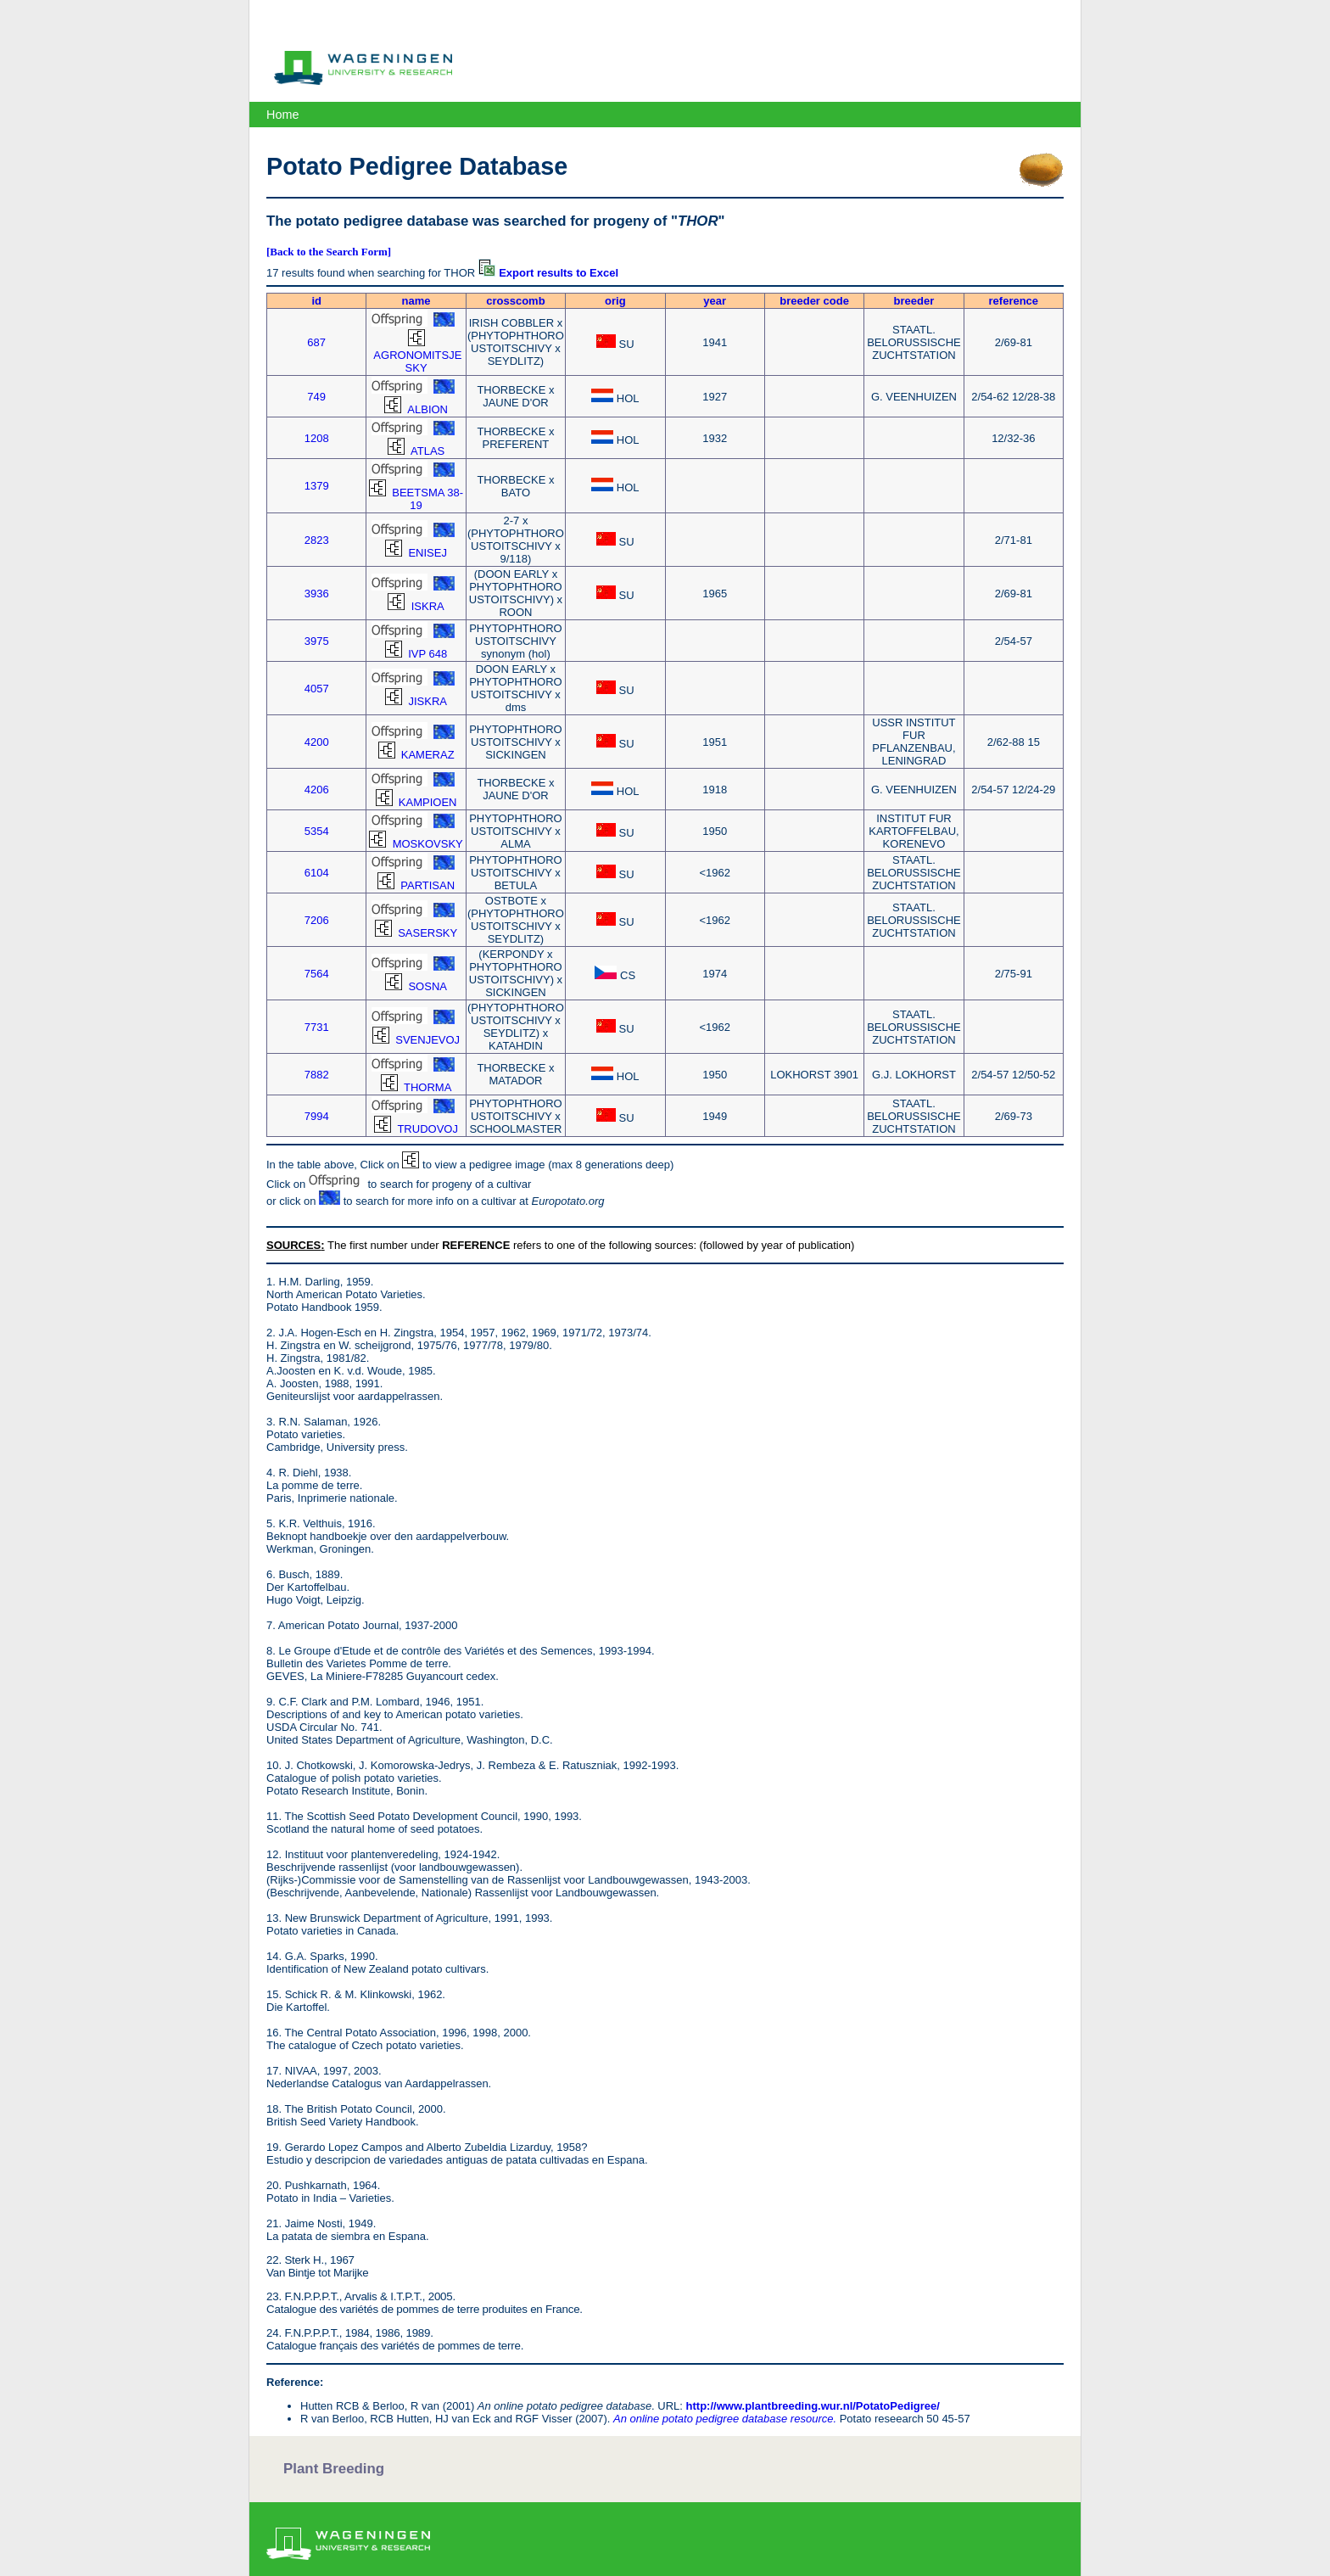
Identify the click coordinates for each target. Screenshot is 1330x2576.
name (416, 300)
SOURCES (293, 1245)
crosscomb (515, 300)
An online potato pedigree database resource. (724, 2418)
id (316, 300)
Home (282, 114)
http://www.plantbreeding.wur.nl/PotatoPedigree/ (813, 2406)
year (714, 300)
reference (1014, 300)
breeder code (814, 300)
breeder (914, 300)
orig (615, 300)
